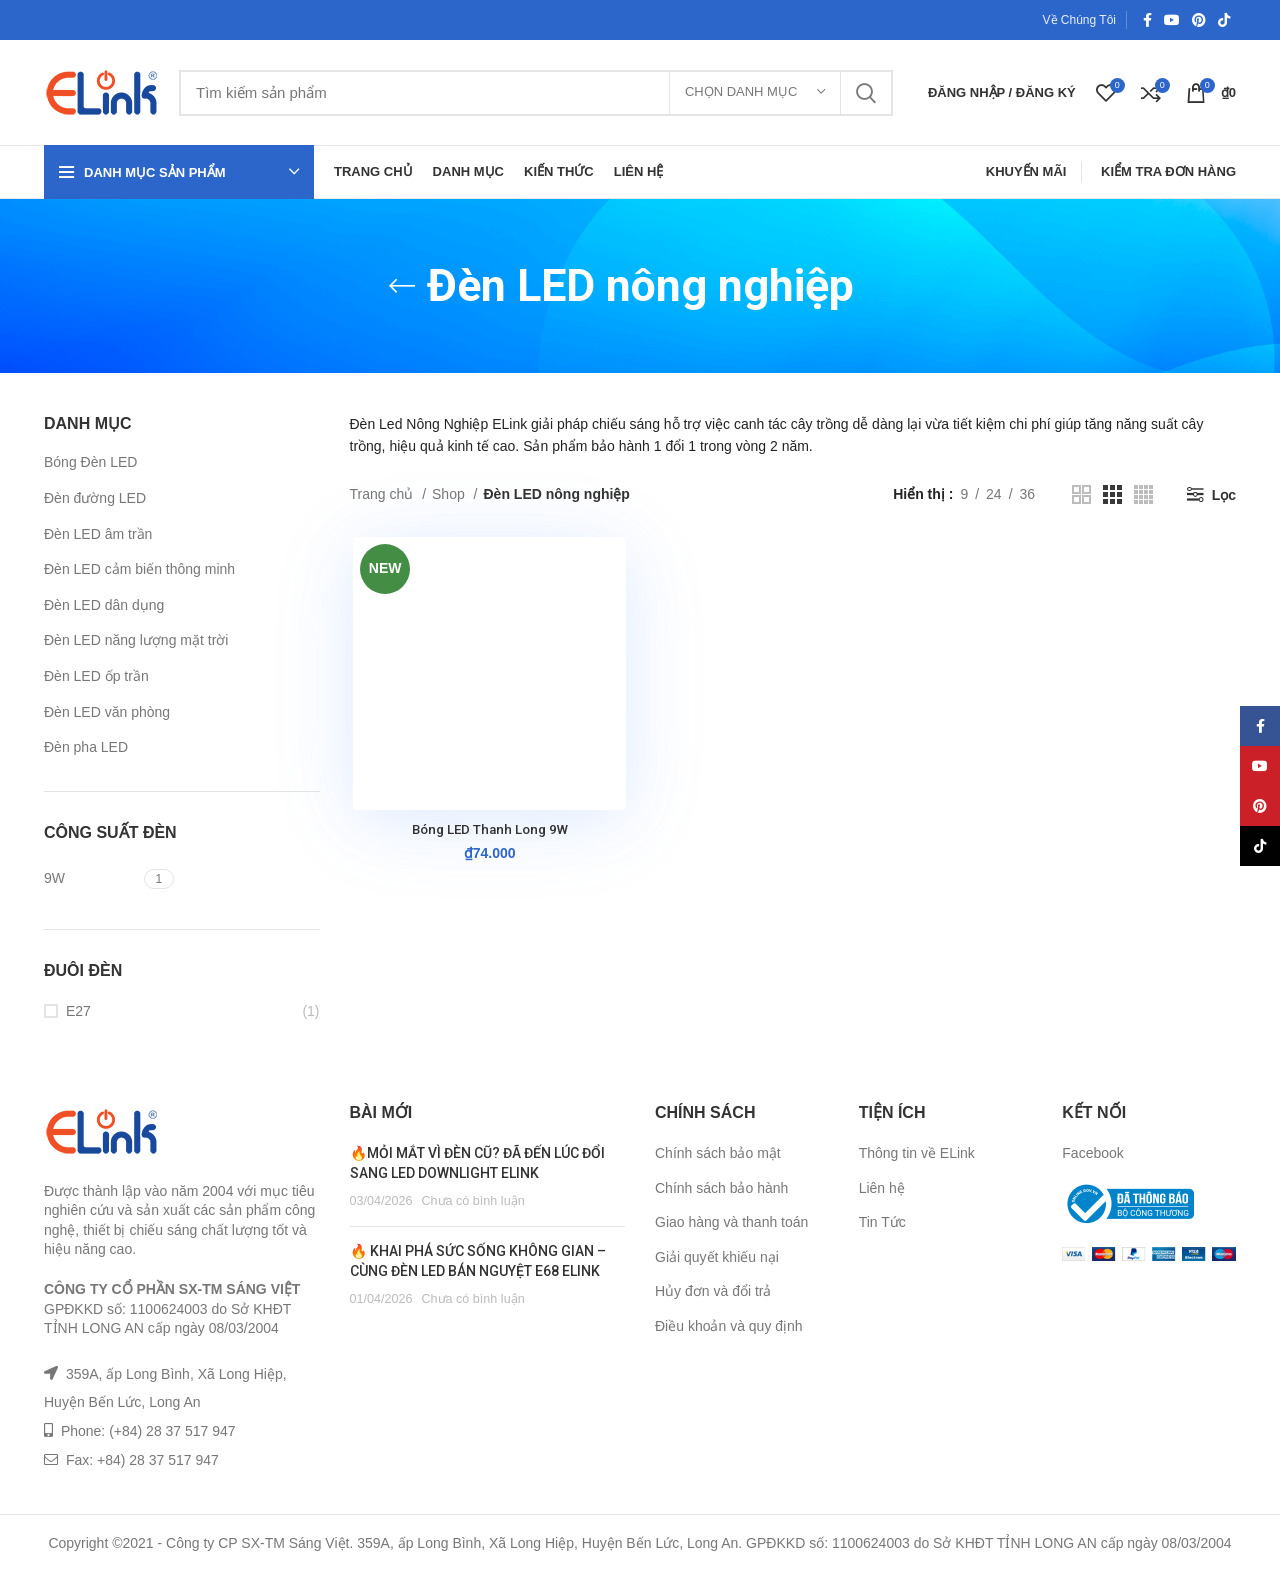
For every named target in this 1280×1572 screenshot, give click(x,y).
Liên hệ (882, 1188)
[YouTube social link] (1172, 20)
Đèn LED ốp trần (96, 676)
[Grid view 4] (1143, 494)
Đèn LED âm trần (98, 534)
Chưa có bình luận (472, 1201)
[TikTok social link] (1224, 20)
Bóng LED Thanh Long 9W (487, 831)
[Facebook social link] (1147, 20)
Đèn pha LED (86, 747)
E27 (78, 1011)
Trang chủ (384, 494)
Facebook (1092, 1153)
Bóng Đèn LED (90, 462)
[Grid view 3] (1112, 494)
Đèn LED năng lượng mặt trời (136, 640)
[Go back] (402, 286)
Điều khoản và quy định (729, 1326)
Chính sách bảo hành (721, 1188)
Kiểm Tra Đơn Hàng (1168, 171)
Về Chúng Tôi (1080, 20)
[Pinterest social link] (1199, 20)
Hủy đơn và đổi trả (713, 1291)
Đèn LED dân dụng (104, 605)
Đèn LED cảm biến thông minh (139, 569)
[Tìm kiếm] (536, 93)
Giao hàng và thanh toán (731, 1222)
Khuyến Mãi (1026, 171)
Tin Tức (882, 1222)
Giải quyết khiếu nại (717, 1257)
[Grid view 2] (1081, 494)
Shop (450, 494)
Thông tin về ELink (917, 1153)
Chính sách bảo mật (718, 1153)
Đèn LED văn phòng (107, 712)
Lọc (1224, 495)
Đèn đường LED (95, 498)
